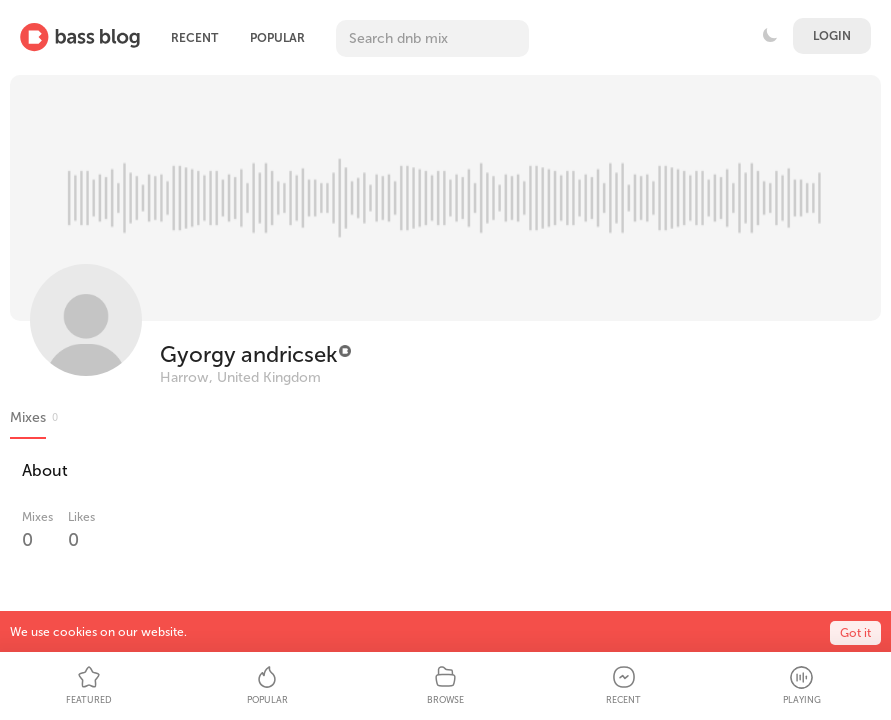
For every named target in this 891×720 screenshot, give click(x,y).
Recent (194, 38)
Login (832, 36)
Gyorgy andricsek (248, 354)
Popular (277, 38)
